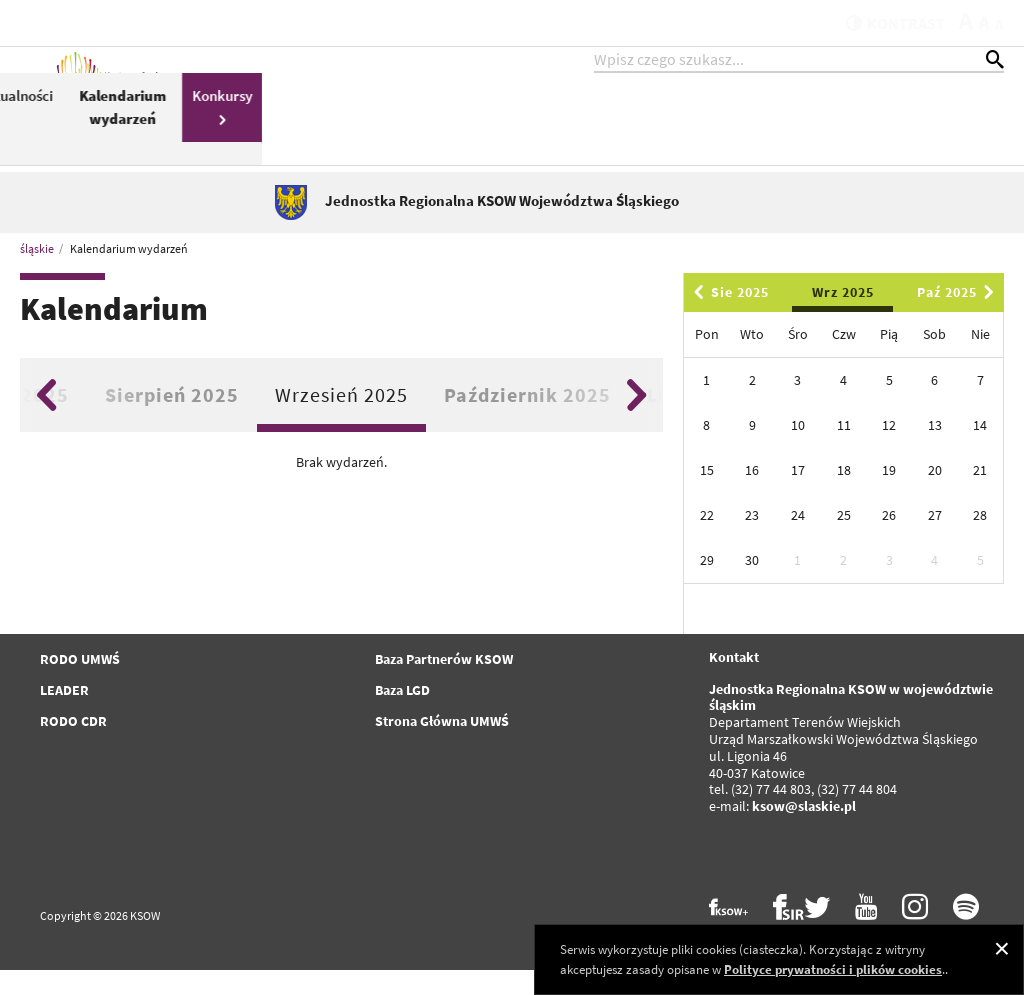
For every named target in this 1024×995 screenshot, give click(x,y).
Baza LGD (402, 715)
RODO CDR (73, 746)
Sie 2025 (728, 317)
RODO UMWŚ (80, 684)
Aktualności (758, 116)
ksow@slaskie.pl (804, 831)
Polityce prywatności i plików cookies (833, 969)
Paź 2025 (959, 317)
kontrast (882, 22)
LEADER (64, 715)
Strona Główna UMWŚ (442, 746)
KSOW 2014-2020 (325, 128)
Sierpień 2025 (172, 419)
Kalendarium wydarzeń (864, 128)
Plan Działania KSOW (659, 139)
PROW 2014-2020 (421, 139)
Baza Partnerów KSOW (444, 684)
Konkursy (964, 126)
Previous (46, 420)
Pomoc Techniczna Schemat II (536, 128)
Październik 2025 (527, 419)
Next (636, 420)
